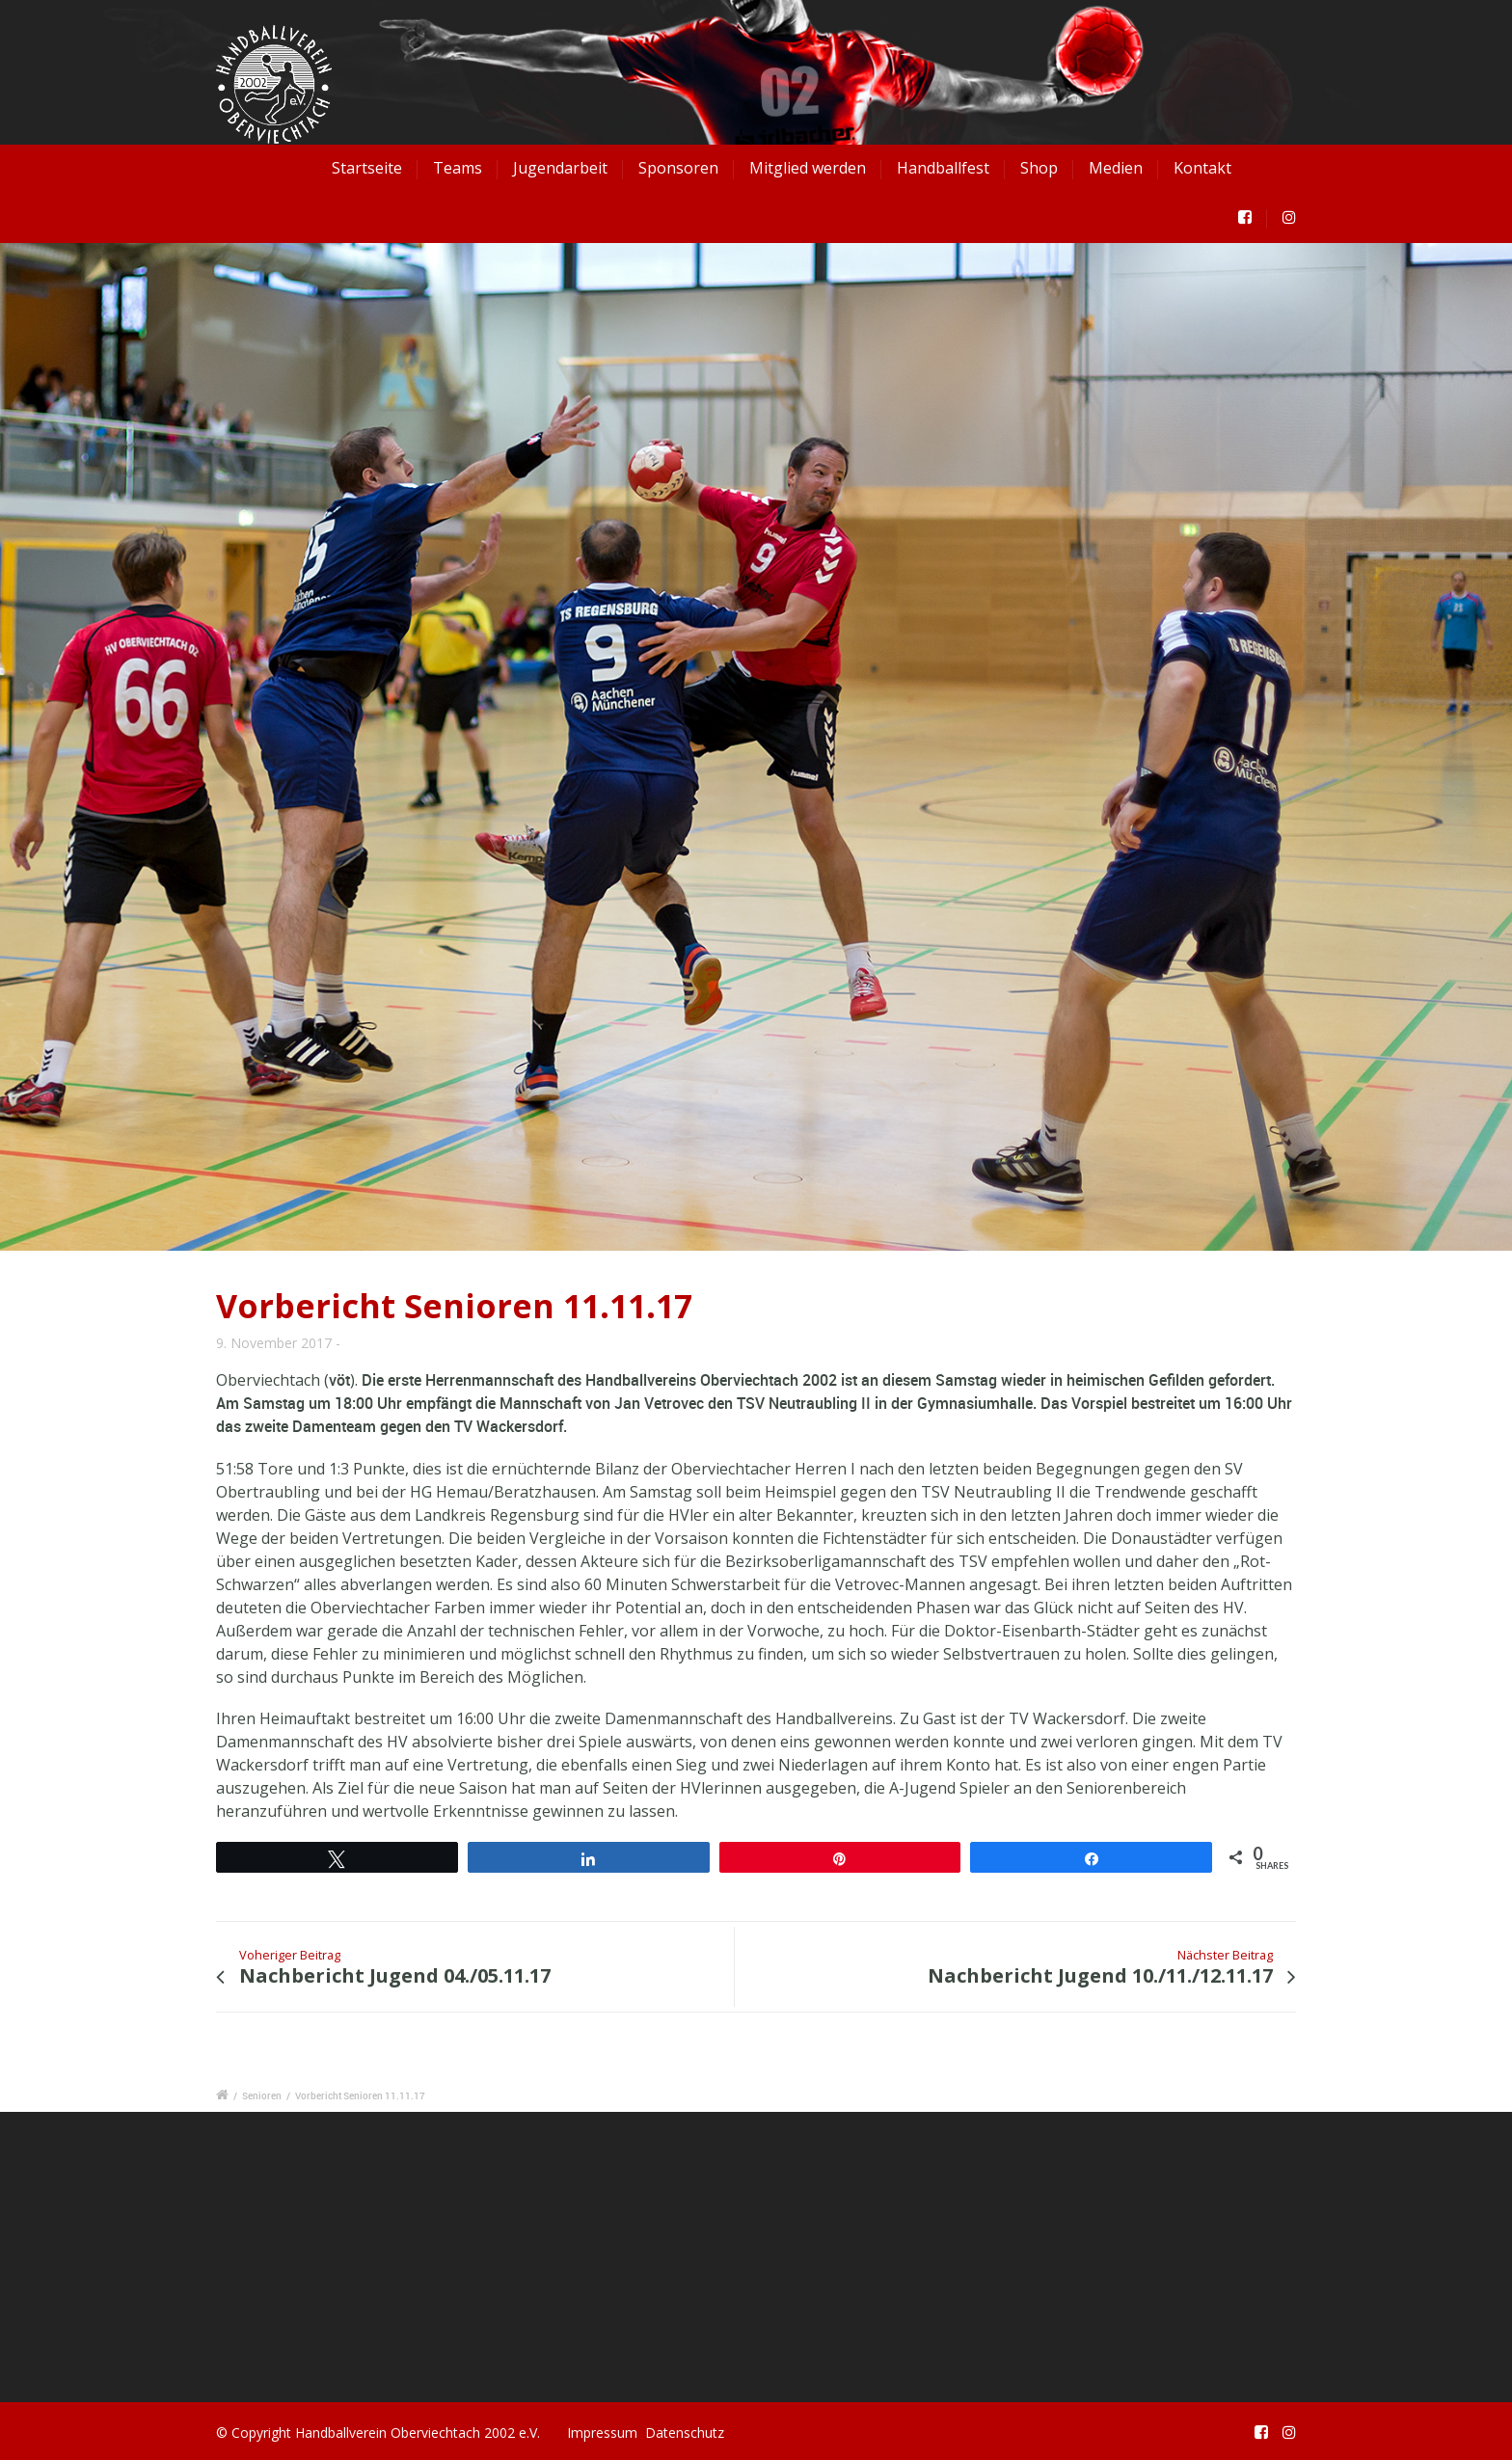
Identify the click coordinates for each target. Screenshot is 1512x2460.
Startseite (367, 167)
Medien (1116, 167)
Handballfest (943, 167)
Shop (1039, 167)
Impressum (602, 2432)
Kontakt (1202, 167)
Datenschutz (684, 2432)
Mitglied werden (807, 167)
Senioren (262, 2095)
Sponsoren (678, 167)
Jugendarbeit (560, 167)
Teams (457, 167)
